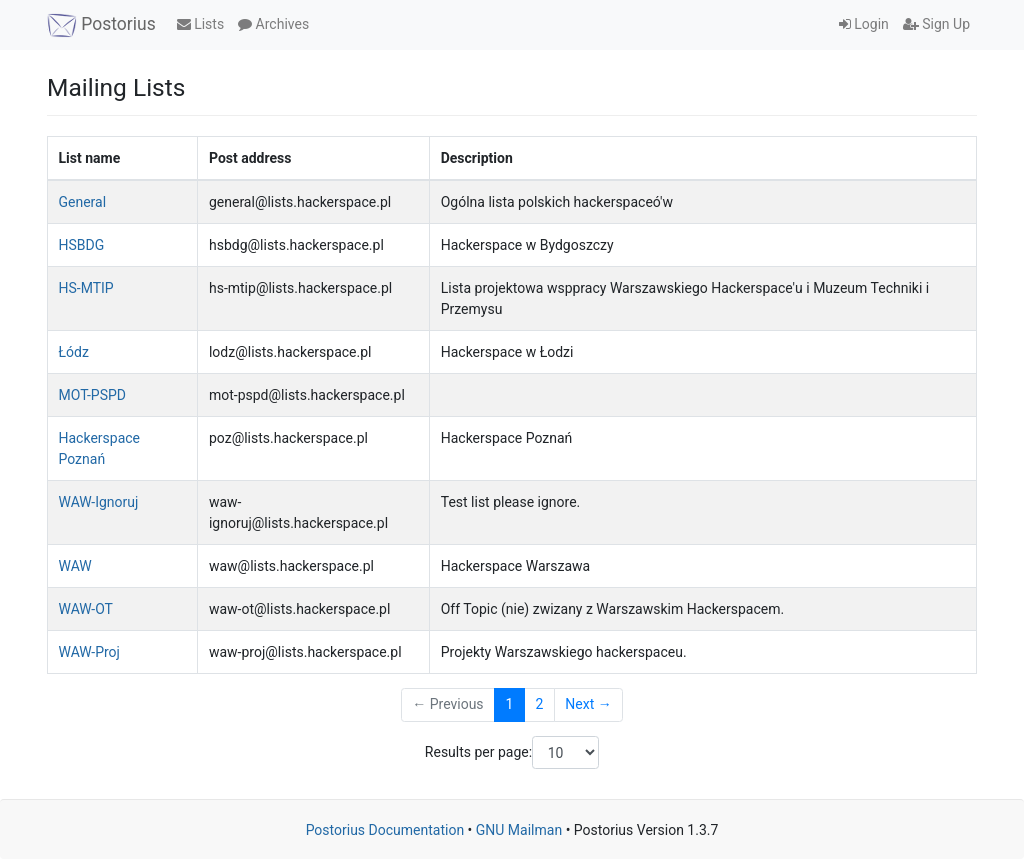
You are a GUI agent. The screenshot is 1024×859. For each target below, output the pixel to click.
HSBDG (82, 245)
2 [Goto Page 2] (539, 704)
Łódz (74, 352)
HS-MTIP (86, 288)
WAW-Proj (89, 652)
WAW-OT (86, 609)
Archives (273, 24)
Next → (588, 704)
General (83, 202)
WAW (75, 566)
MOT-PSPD (92, 395)
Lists (200, 24)
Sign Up (936, 24)
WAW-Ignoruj (99, 502)
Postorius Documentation (385, 830)
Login (864, 24)
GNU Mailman (519, 830)
